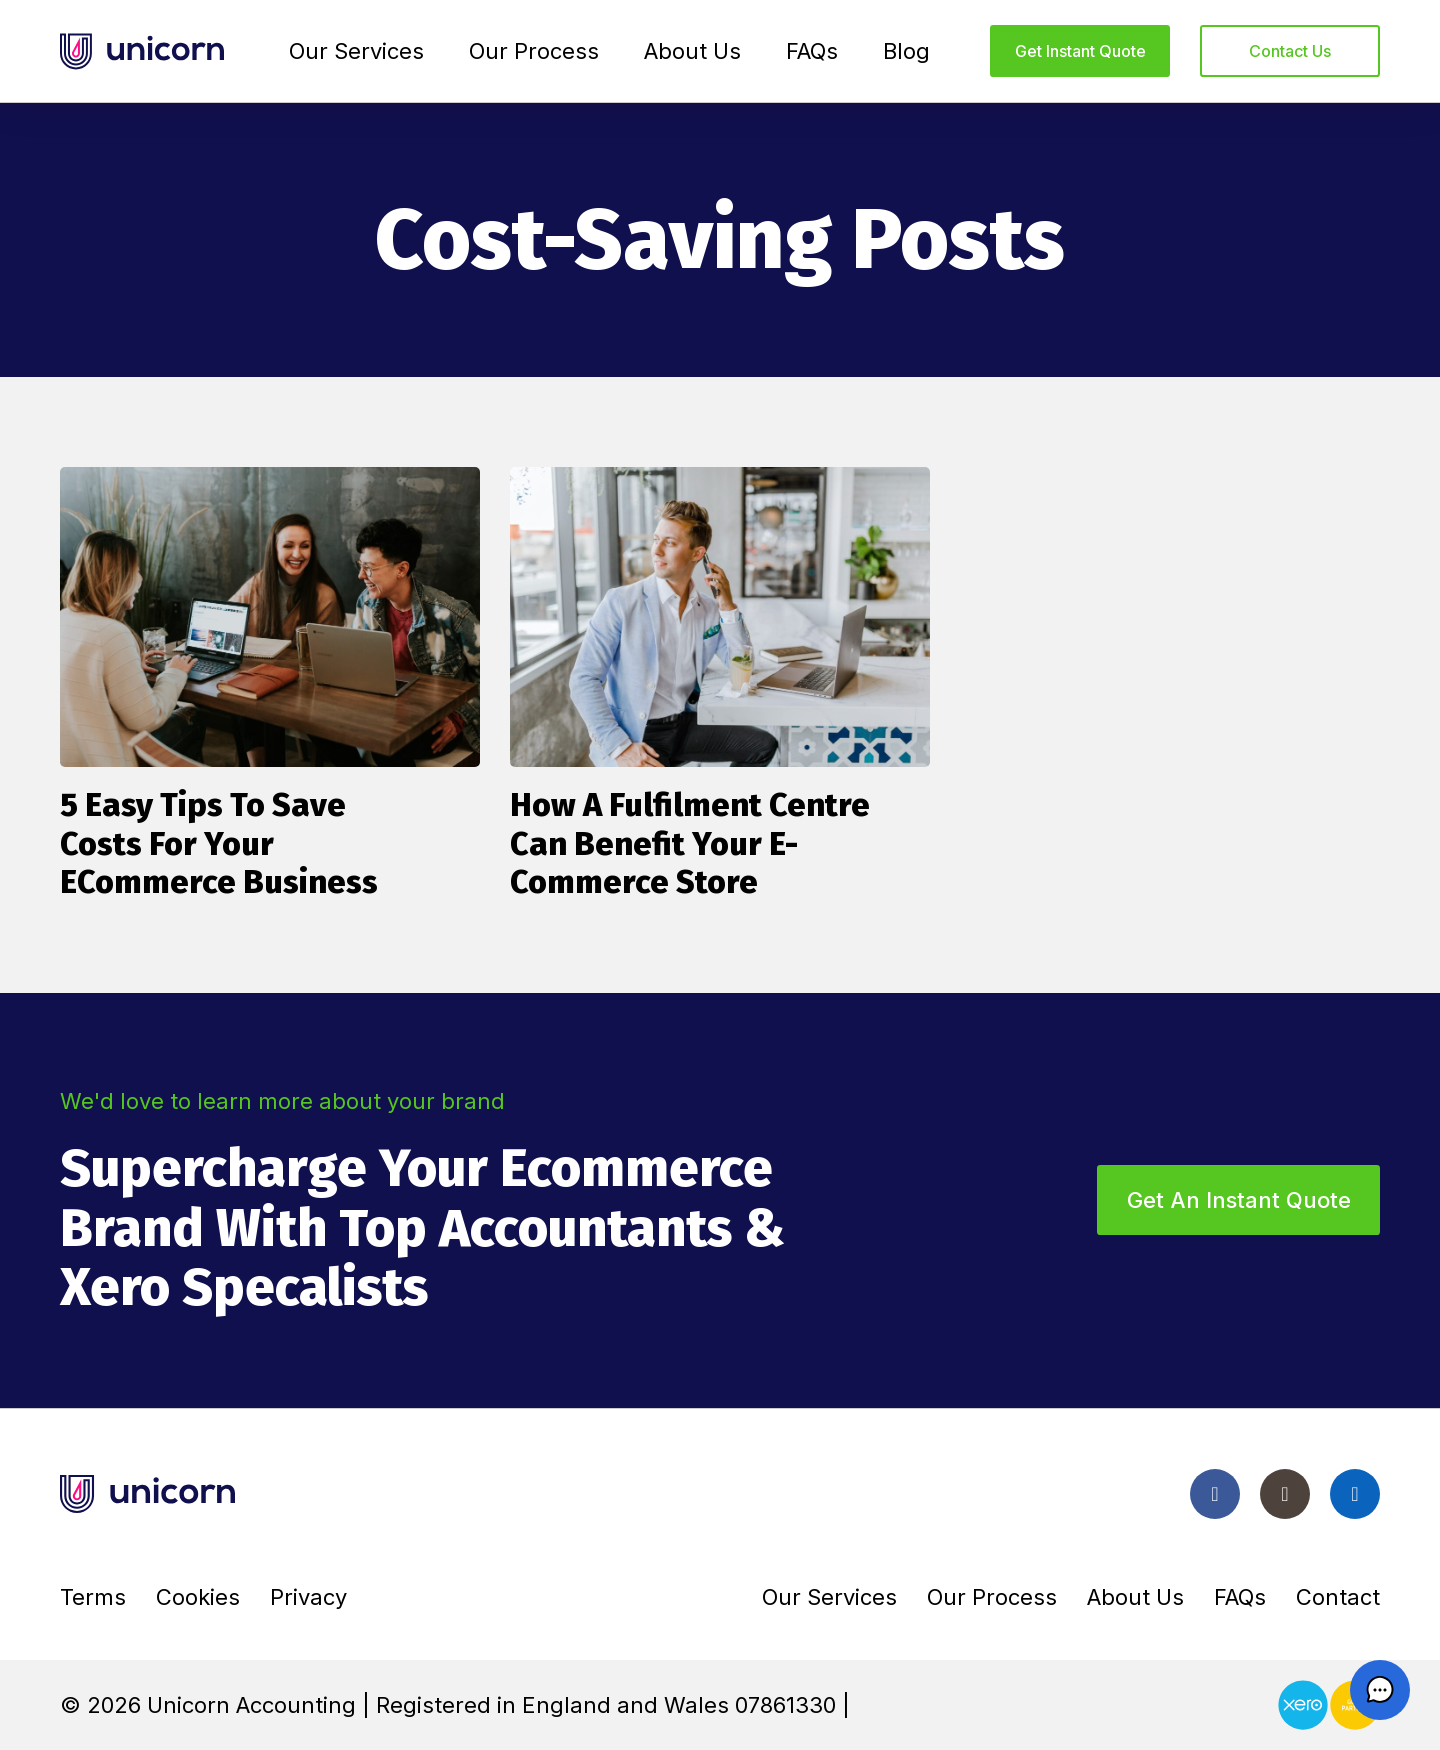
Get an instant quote (1239, 1200)
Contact (1338, 1597)
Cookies (198, 1597)
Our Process (534, 51)
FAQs (812, 51)
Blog (906, 51)
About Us (692, 51)
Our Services (356, 51)
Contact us (1290, 51)
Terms (93, 1597)
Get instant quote (1080, 51)
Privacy (308, 1597)
